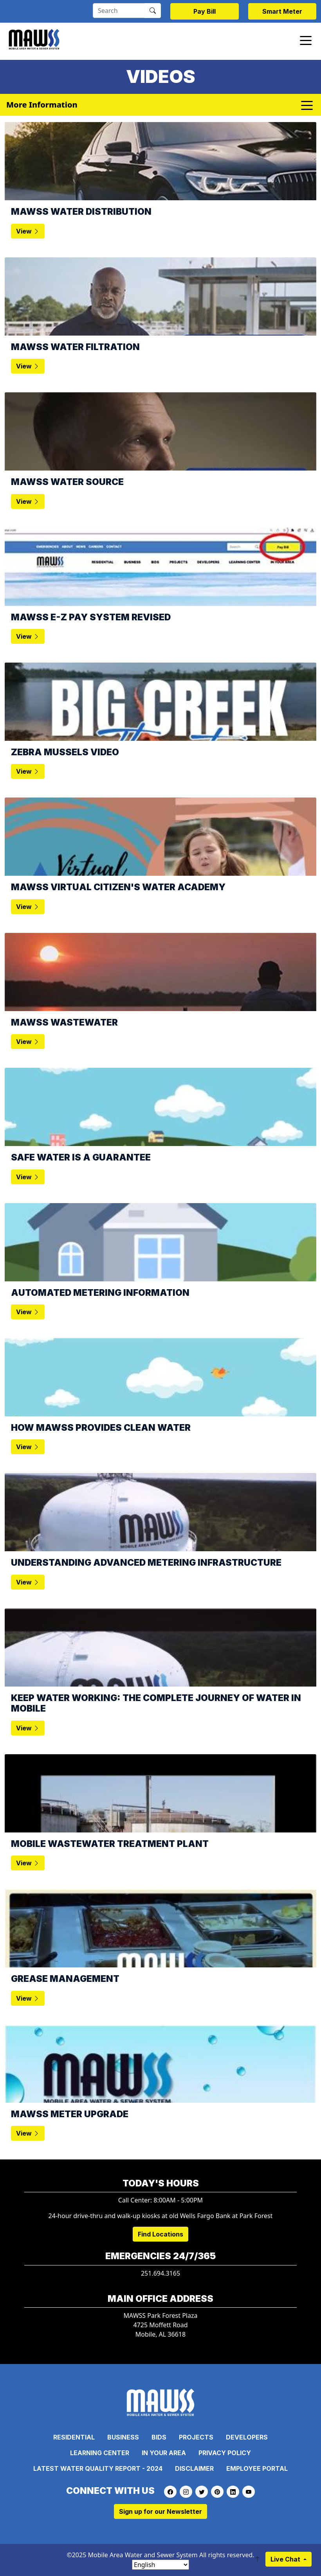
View (28, 231)
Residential (74, 2437)
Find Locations (160, 2234)
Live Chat (286, 2559)
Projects (196, 2437)
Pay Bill (204, 11)
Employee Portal (257, 2468)
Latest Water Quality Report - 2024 (97, 2468)
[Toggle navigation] (305, 39)
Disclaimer (194, 2468)
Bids (158, 2437)
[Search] (119, 10)
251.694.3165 (160, 2273)
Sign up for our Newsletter (160, 2511)
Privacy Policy (224, 2453)
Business (123, 2437)
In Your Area (164, 2453)
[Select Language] (160, 2565)
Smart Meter (282, 11)
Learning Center (99, 2453)
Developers (247, 2437)
